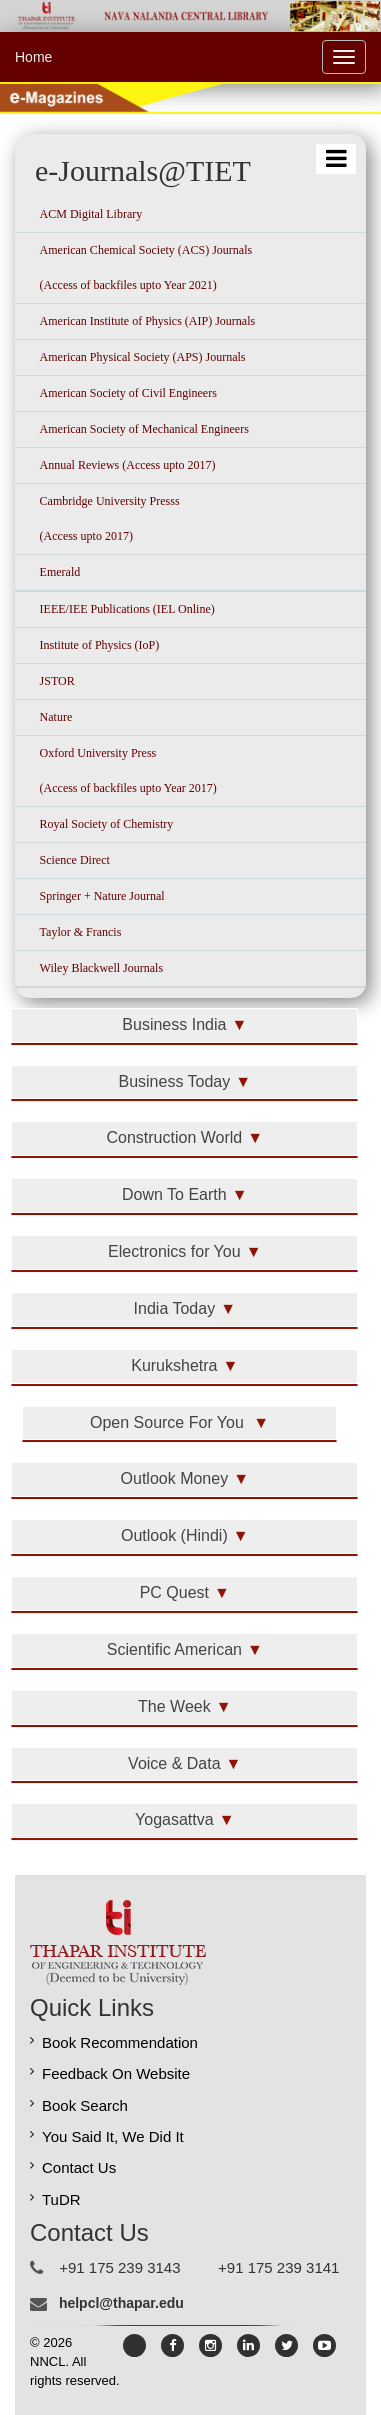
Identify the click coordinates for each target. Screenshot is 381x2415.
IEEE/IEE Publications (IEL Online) (127, 609)
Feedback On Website (116, 2073)
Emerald (60, 572)
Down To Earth (174, 1194)
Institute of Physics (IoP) (100, 645)
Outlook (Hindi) (174, 1535)
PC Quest (174, 1592)
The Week (174, 1706)
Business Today (174, 1081)
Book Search (85, 2105)
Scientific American (174, 1649)
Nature (56, 717)
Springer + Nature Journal (102, 896)
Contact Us (79, 2167)
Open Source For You (169, 1422)
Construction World (174, 1137)
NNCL (47, 2361)
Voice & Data (174, 1763)
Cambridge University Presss (110, 501)
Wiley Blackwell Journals (102, 968)
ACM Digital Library (91, 214)
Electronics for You (174, 1251)
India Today (175, 1308)
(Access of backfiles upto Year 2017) (128, 788)
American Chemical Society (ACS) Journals (146, 250)
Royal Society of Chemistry (107, 824)
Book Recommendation (120, 2042)
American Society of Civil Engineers (128, 393)
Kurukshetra (174, 1365)
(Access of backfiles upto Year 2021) (128, 285)
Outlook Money (175, 1478)
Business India (174, 1024)
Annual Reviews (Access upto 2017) (128, 465)
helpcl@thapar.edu (121, 2303)
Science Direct (75, 860)
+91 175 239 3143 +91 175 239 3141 (199, 2267)
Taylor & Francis (81, 932)
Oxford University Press (98, 753)
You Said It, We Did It (113, 2136)
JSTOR (57, 681)
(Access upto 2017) (86, 536)
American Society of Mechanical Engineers (144, 429)
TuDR (61, 2199)
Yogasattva (174, 1819)
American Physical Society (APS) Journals (143, 357)
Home (33, 57)
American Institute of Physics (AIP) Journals (148, 321)
